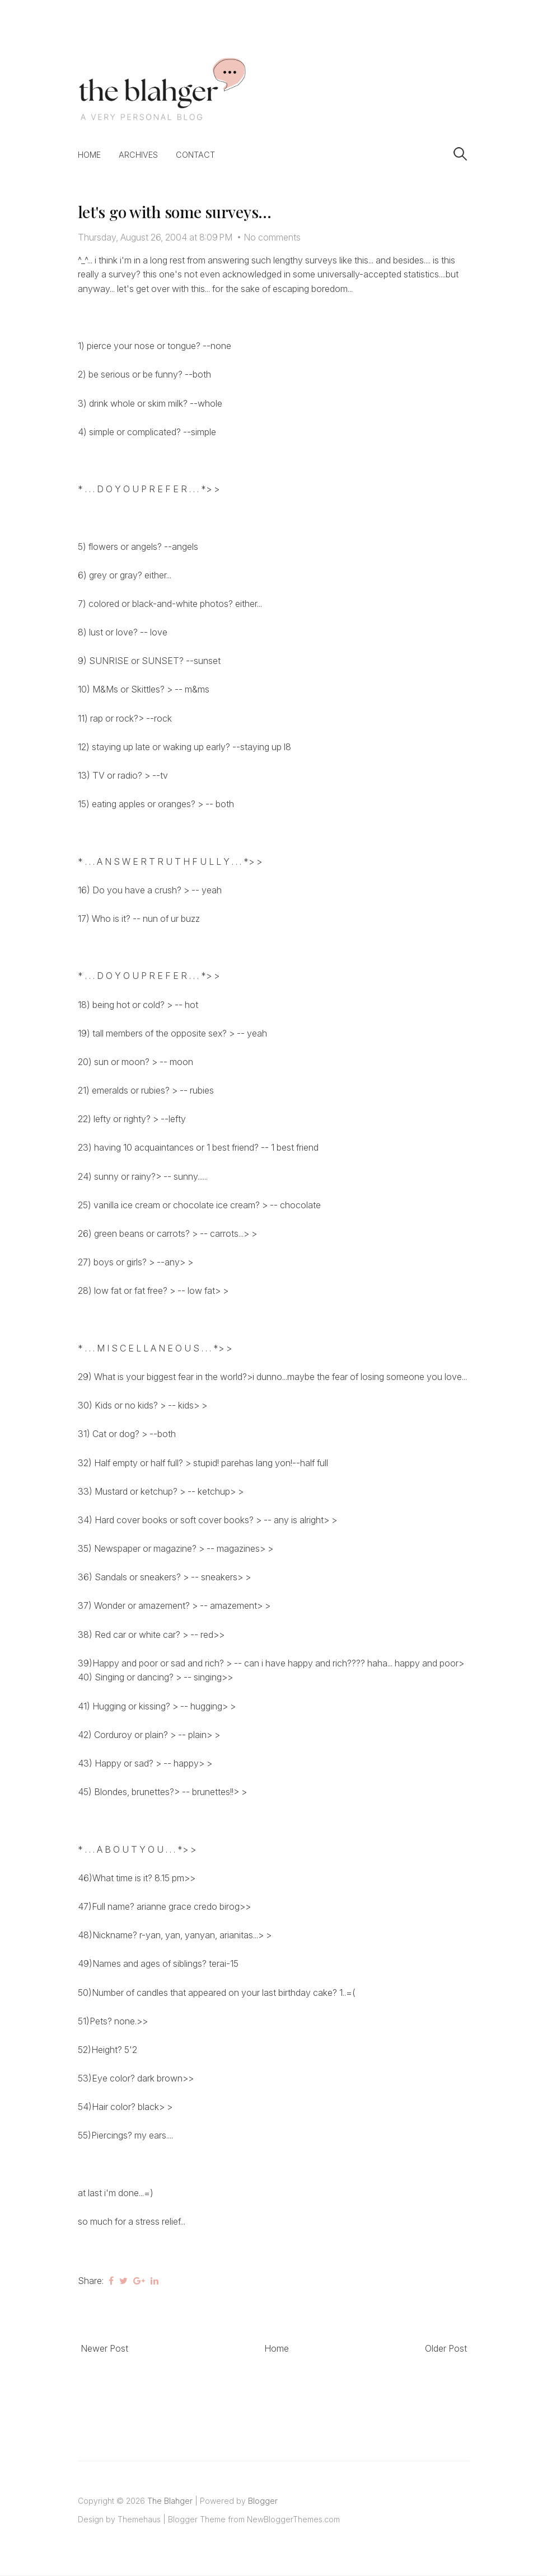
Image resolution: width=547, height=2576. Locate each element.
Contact (195, 154)
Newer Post (104, 2348)
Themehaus (139, 2519)
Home (89, 154)
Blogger (263, 2501)
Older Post (446, 2348)
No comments (272, 237)
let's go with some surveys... (175, 211)
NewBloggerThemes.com (293, 2519)
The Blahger (170, 2501)
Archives (138, 154)
